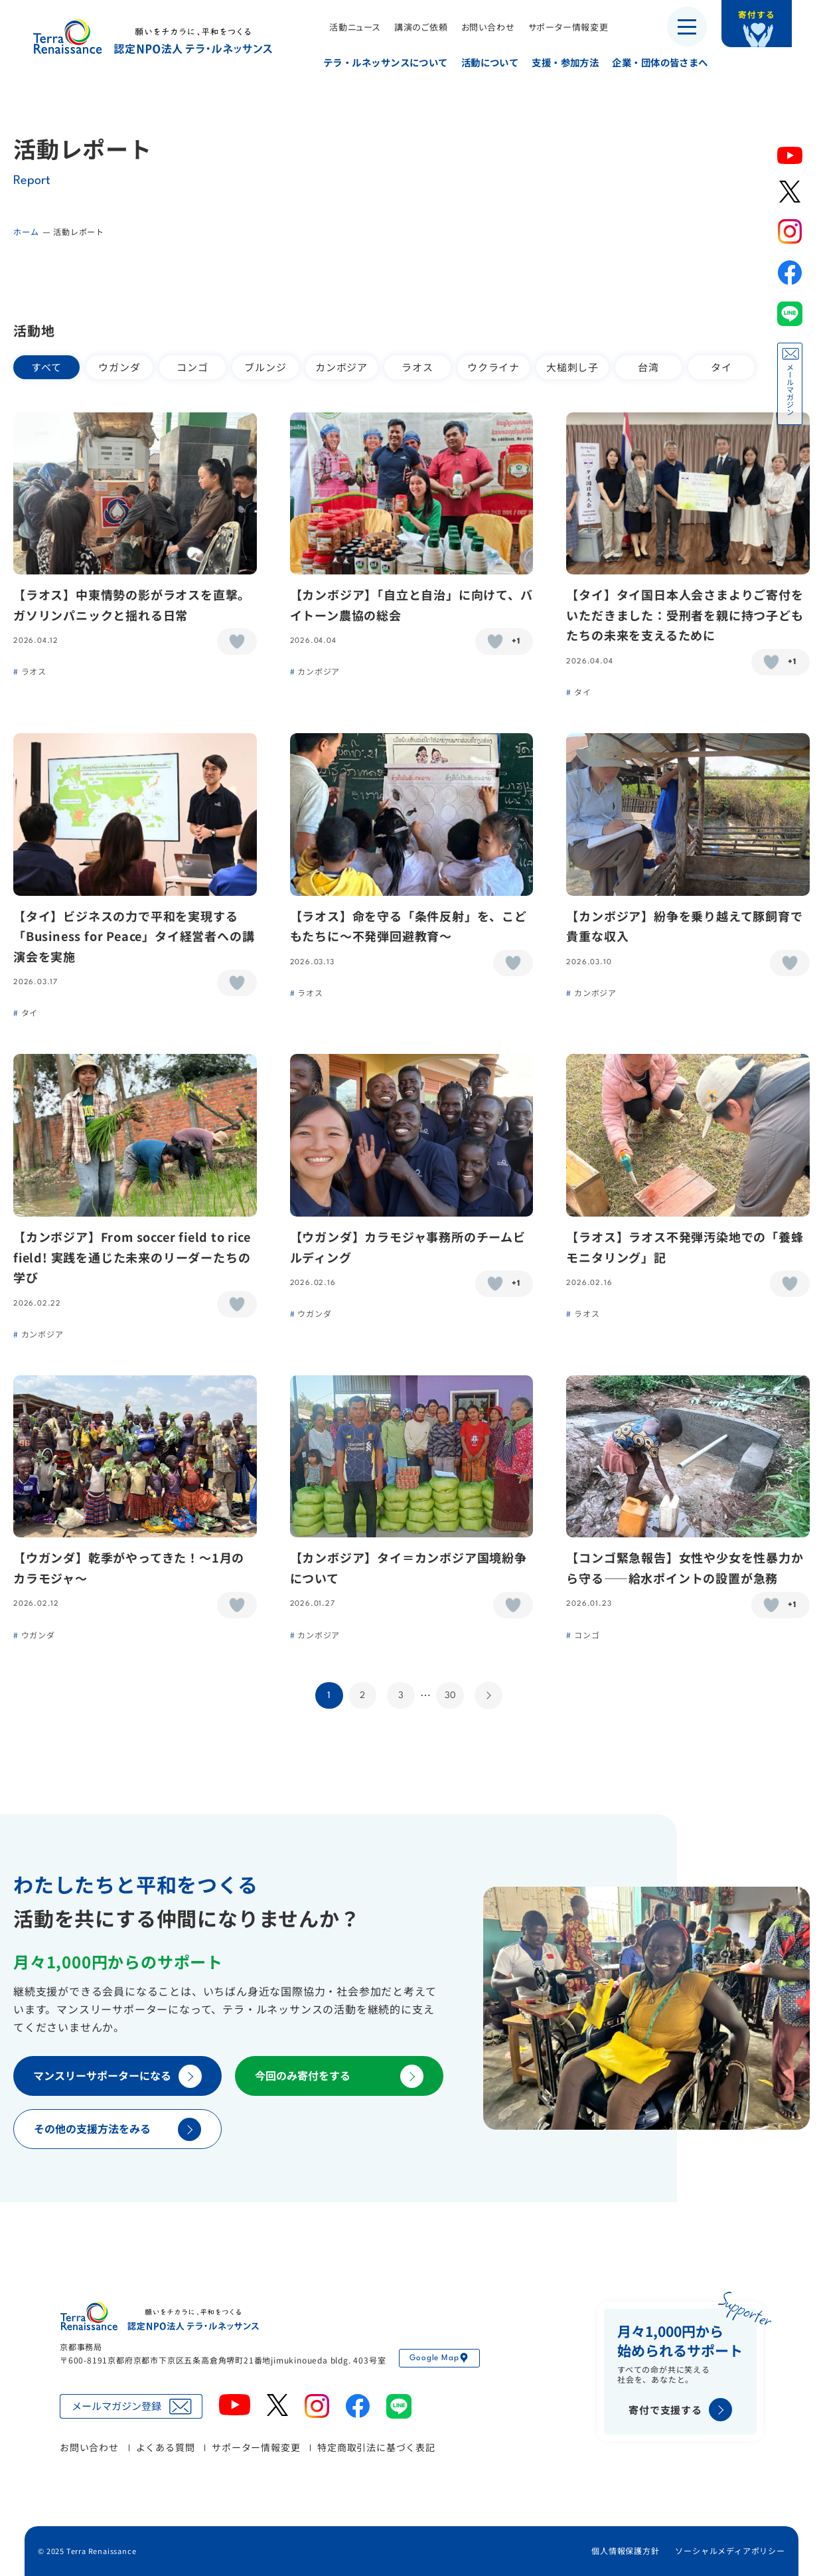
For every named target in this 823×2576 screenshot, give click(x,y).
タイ (721, 367)
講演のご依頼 (413, 27)
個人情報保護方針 (625, 2550)
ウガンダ (119, 367)
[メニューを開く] (687, 26)
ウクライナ (493, 367)
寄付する (768, 20)
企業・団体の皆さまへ (652, 62)
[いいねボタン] (237, 641)
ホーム (25, 231)
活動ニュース (347, 27)
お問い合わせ (480, 27)
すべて (46, 367)
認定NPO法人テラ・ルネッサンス (159, 2316)
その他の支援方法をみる (117, 2129)
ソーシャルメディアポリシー (730, 2550)
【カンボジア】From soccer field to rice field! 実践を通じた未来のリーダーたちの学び (132, 1257)
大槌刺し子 (572, 367)
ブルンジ (265, 367)
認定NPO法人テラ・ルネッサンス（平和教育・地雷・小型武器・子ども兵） (152, 36)
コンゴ (192, 367)
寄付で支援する (680, 2409)
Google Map (439, 2358)
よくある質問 (165, 2447)
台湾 (648, 367)
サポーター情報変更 (560, 27)
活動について (482, 62)
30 (450, 1695)
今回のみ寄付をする (339, 2076)
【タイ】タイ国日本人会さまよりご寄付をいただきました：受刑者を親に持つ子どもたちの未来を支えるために (684, 615)
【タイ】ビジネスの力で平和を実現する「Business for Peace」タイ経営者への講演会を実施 (133, 936)
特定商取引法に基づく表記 (376, 2447)
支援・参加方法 (557, 62)
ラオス (417, 367)
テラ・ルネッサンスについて (377, 62)
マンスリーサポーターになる (117, 2076)
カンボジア (341, 367)
